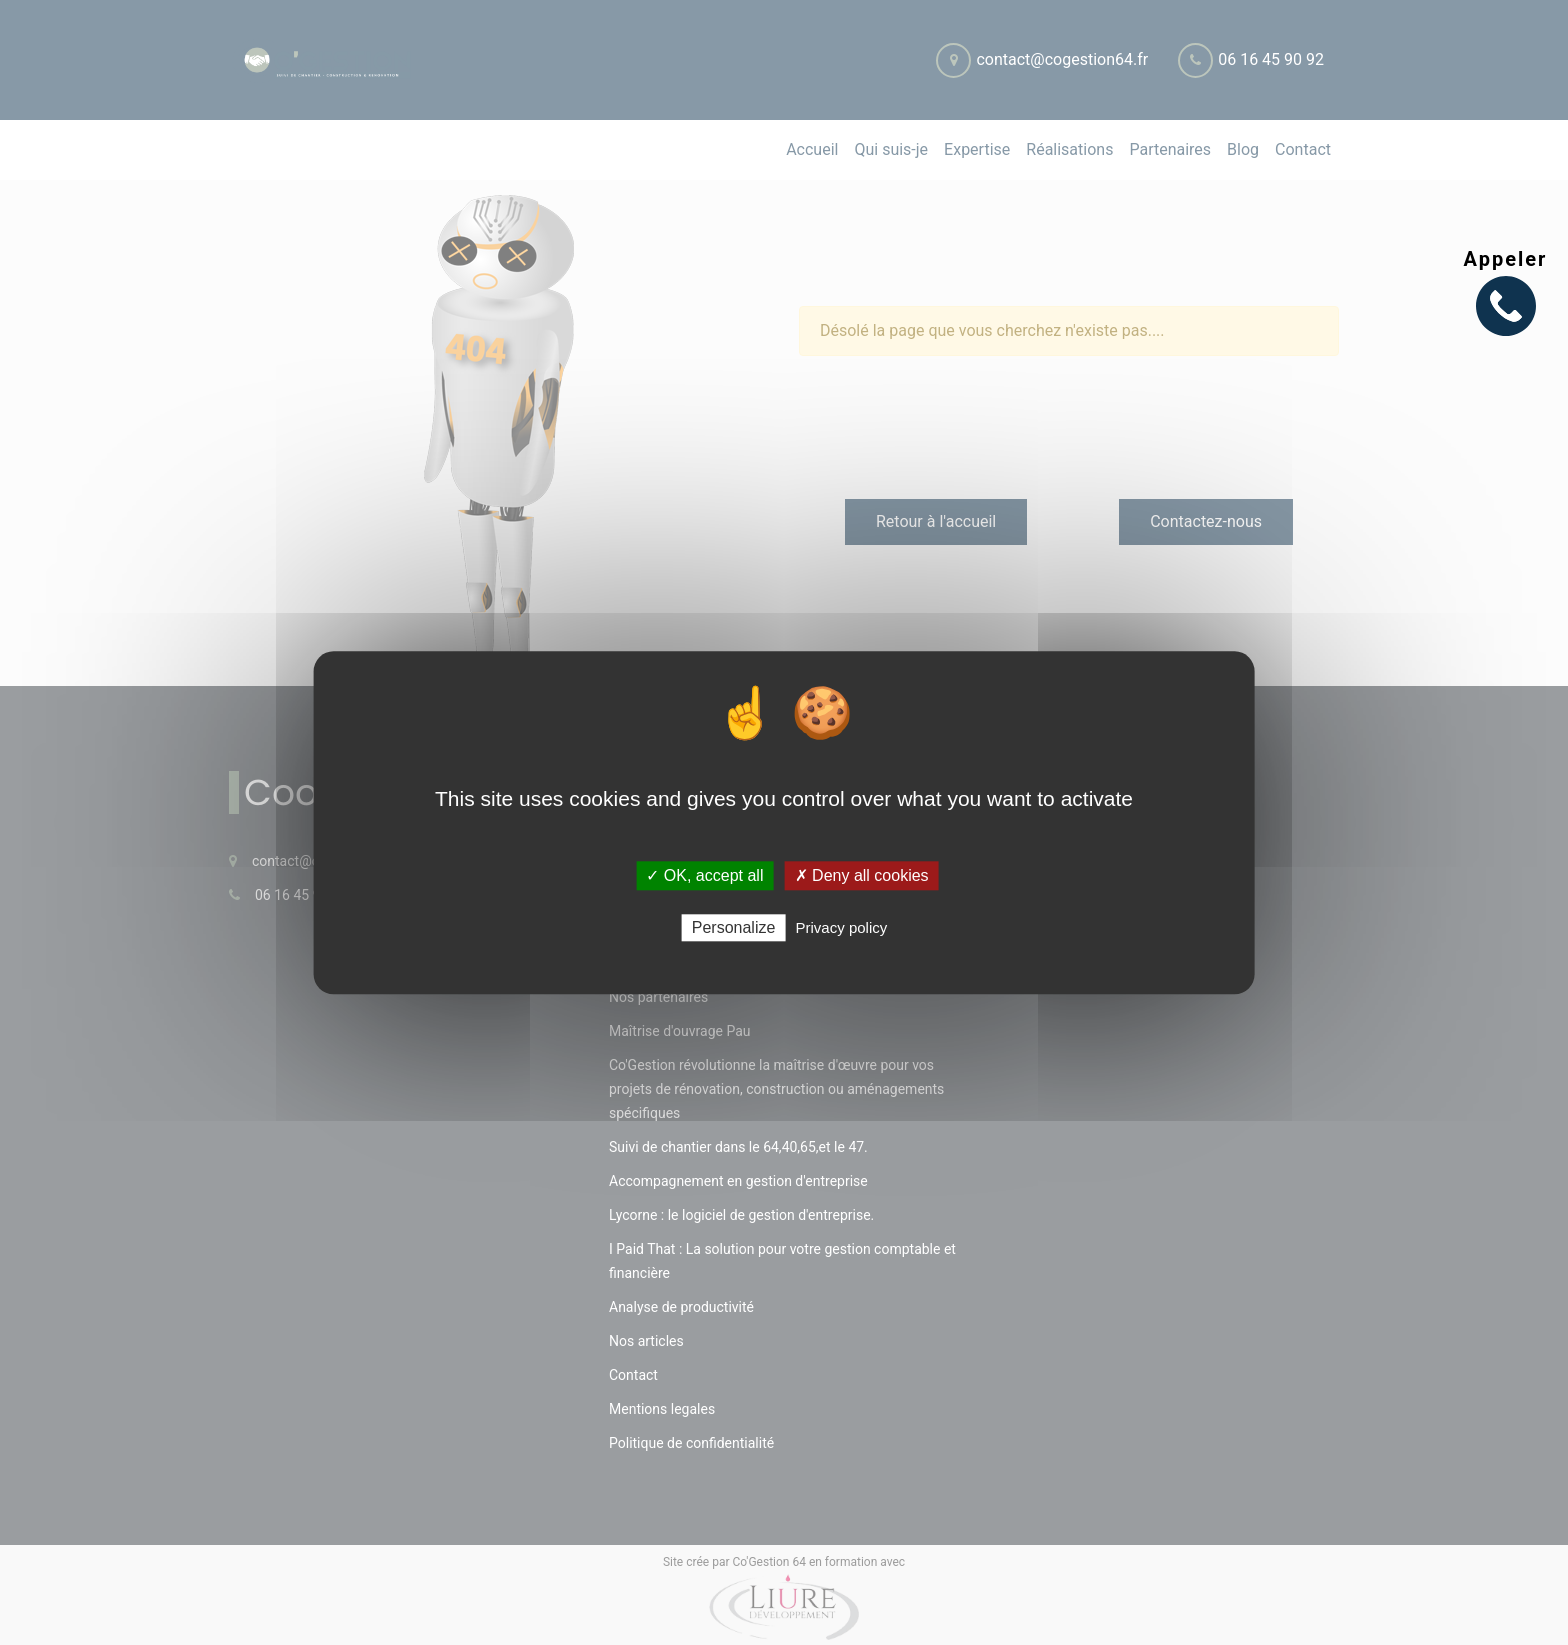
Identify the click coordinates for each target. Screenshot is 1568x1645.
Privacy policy (842, 927)
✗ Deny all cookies (862, 875)
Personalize (734, 927)
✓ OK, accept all (704, 875)
